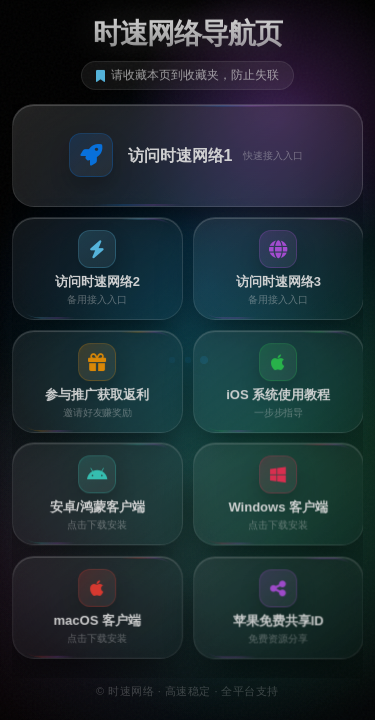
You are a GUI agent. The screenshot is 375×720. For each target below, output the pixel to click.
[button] (187, 155)
